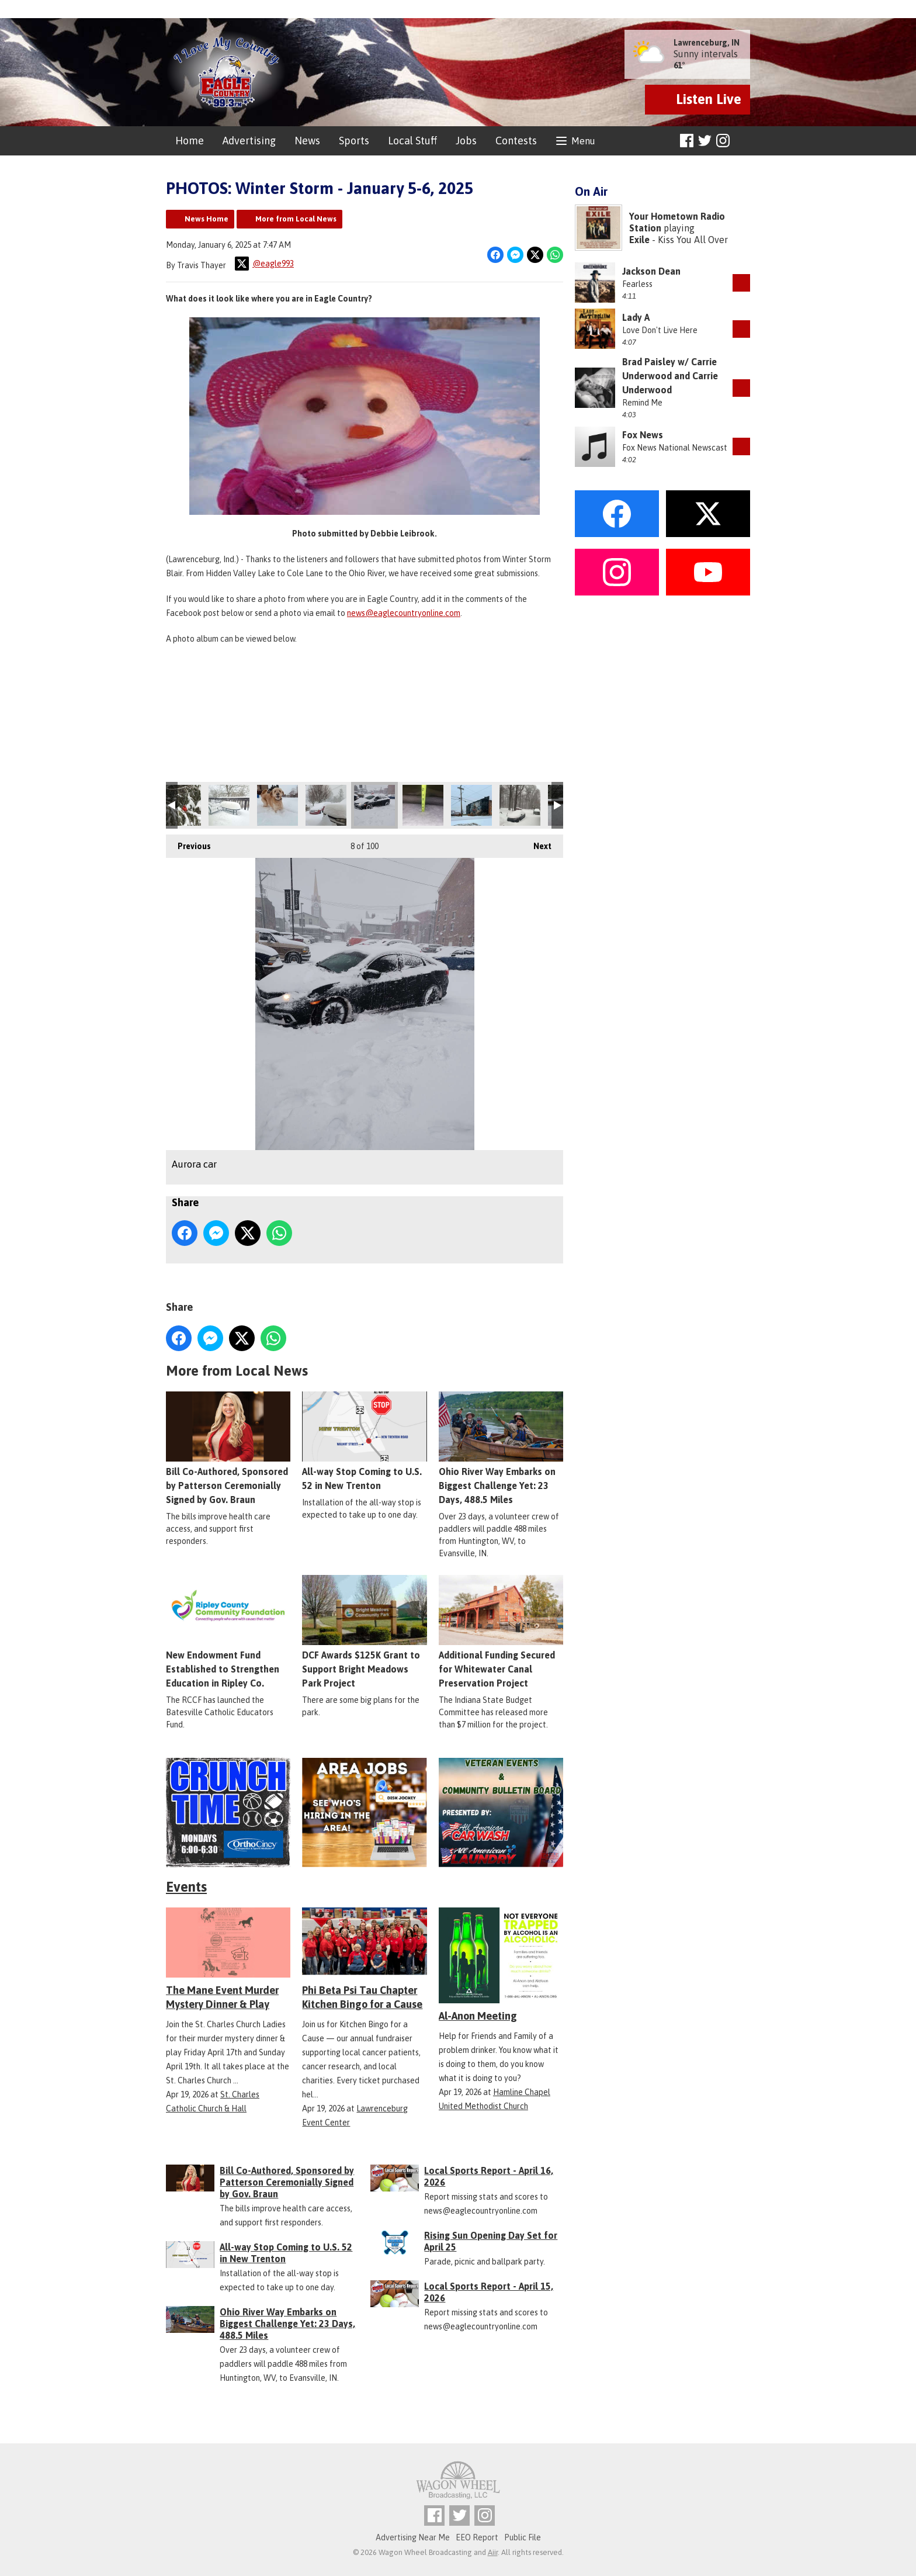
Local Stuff (412, 140)
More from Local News (295, 218)
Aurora (471, 805)
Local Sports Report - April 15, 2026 (488, 2292)
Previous (188, 843)
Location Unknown (180, 805)
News (307, 140)
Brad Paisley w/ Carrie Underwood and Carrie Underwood (670, 375)
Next (536, 843)
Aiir (493, 2552)
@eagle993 (264, 264)
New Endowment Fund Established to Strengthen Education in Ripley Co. (228, 1631)
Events (186, 1887)
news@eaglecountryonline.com (403, 613)
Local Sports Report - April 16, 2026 (488, 2176)
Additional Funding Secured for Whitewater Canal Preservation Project (501, 1631)
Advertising (249, 140)
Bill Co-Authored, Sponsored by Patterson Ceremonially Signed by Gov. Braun (228, 1448)
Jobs (466, 140)
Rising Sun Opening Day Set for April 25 (490, 2241)
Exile (639, 239)
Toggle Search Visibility (742, 141)
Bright (229, 805)
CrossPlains (519, 805)
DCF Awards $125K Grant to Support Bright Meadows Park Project (364, 1631)
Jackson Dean (651, 271)
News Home (206, 218)
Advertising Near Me (413, 2537)
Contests (516, 140)
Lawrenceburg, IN (707, 42)
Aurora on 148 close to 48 (326, 805)
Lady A (636, 317)
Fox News (642, 435)
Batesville (277, 805)
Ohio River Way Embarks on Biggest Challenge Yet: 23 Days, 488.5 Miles (501, 1448)
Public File (522, 2537)
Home (189, 140)
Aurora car (374, 805)
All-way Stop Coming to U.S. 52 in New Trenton (364, 1441)
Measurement (423, 805)
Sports (354, 140)
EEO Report (477, 2537)
